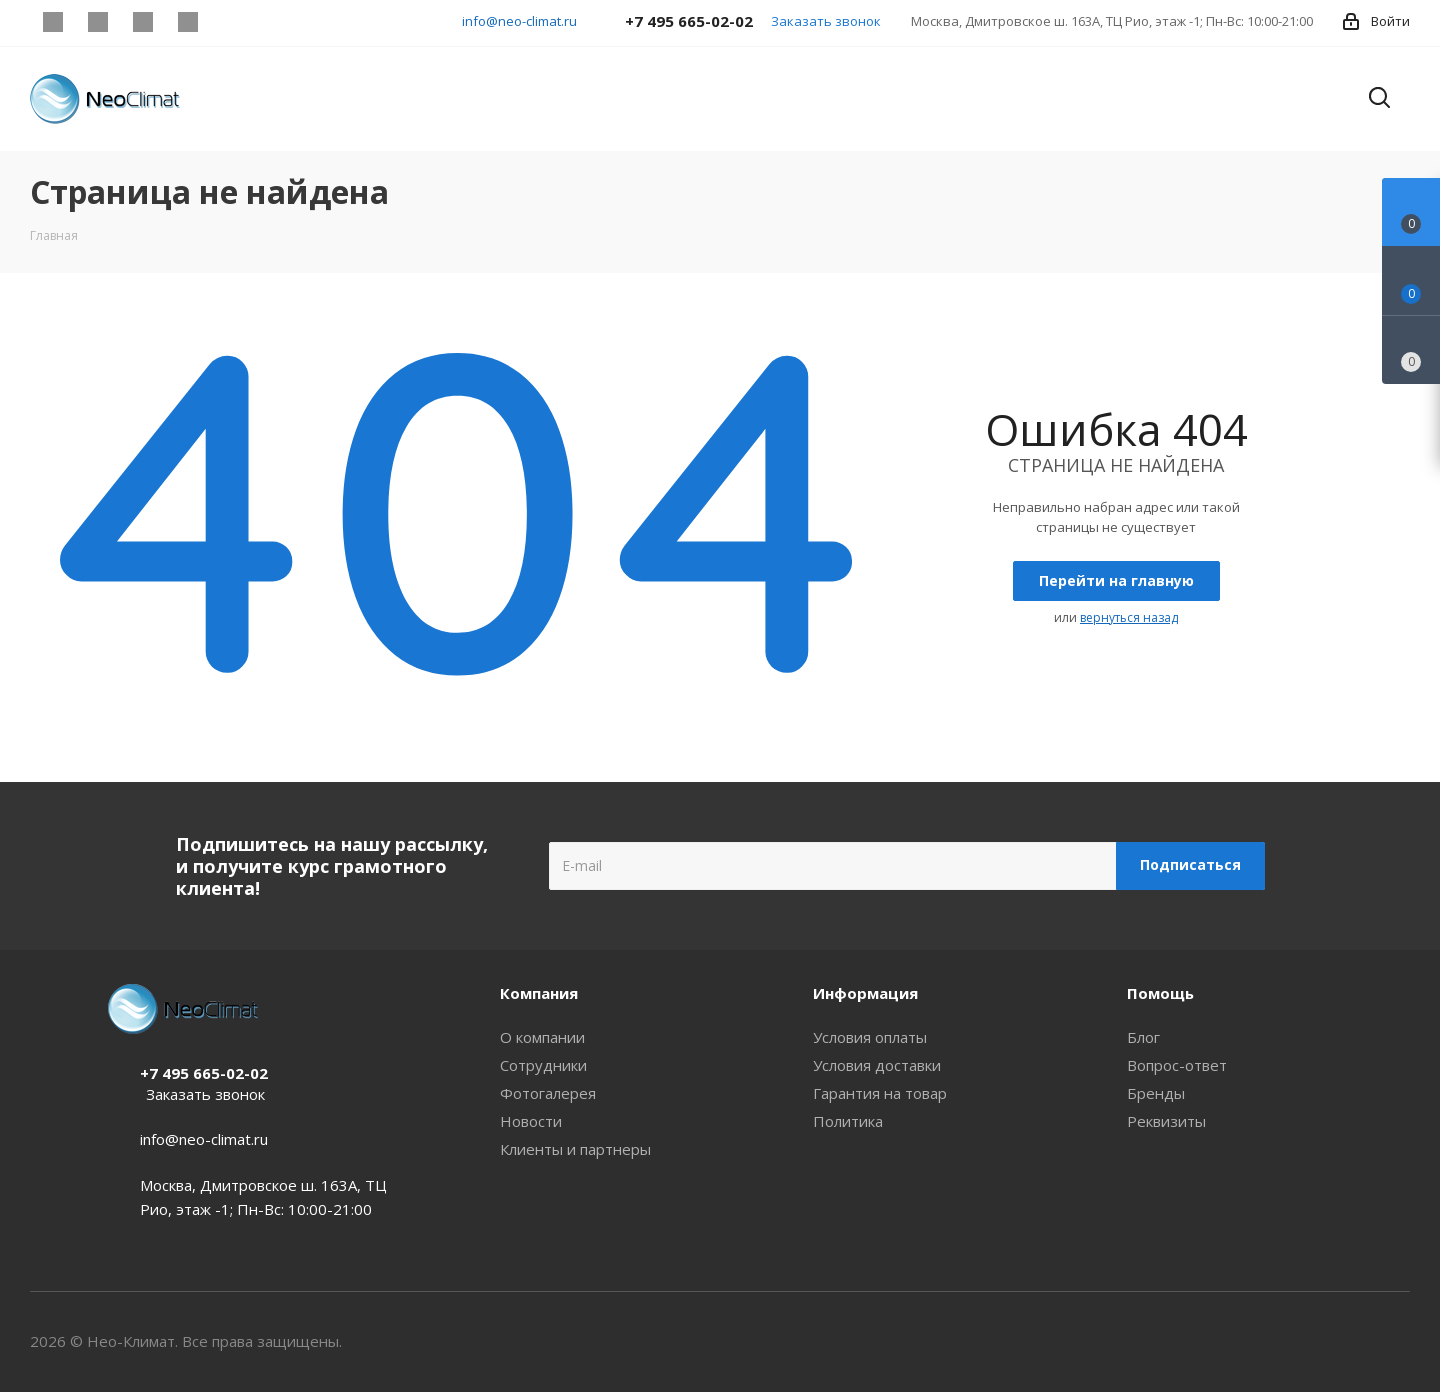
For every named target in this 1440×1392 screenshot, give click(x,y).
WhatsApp (187, 22)
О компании (542, 1037)
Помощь (1160, 993)
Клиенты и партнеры (575, 1149)
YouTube (142, 22)
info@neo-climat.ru (519, 21)
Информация (865, 993)
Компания (539, 993)
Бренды (1156, 1093)
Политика (848, 1121)
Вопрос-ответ (1177, 1065)
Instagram (52, 22)
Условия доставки (877, 1065)
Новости (531, 1121)
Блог (1143, 1037)
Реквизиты (1166, 1121)
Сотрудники (543, 1065)
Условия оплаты (870, 1037)
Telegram (97, 22)
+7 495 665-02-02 (204, 1073)
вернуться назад (1129, 617)
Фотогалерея (548, 1093)
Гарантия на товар (880, 1093)
